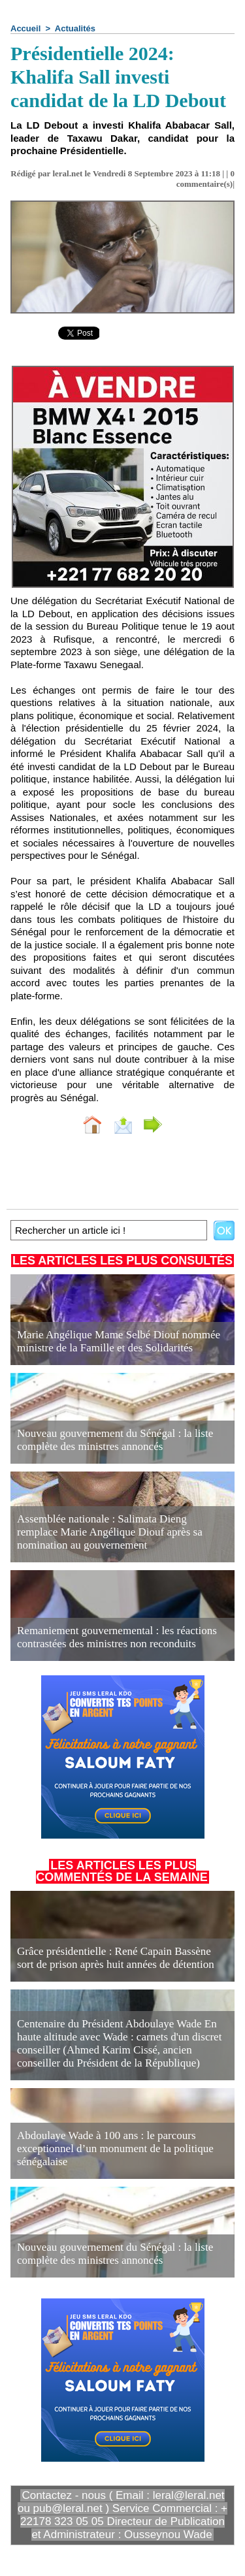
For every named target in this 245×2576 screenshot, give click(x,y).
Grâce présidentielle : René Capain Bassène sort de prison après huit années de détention (115, 1958)
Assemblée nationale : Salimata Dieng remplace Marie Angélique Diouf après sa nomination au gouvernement (110, 1532)
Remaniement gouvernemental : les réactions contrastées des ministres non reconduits (117, 1637)
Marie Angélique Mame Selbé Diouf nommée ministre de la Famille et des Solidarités (118, 1341)
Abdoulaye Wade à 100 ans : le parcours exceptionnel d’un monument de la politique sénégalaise (115, 2148)
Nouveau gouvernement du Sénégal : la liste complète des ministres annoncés (115, 1440)
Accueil (25, 28)
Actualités (75, 28)
